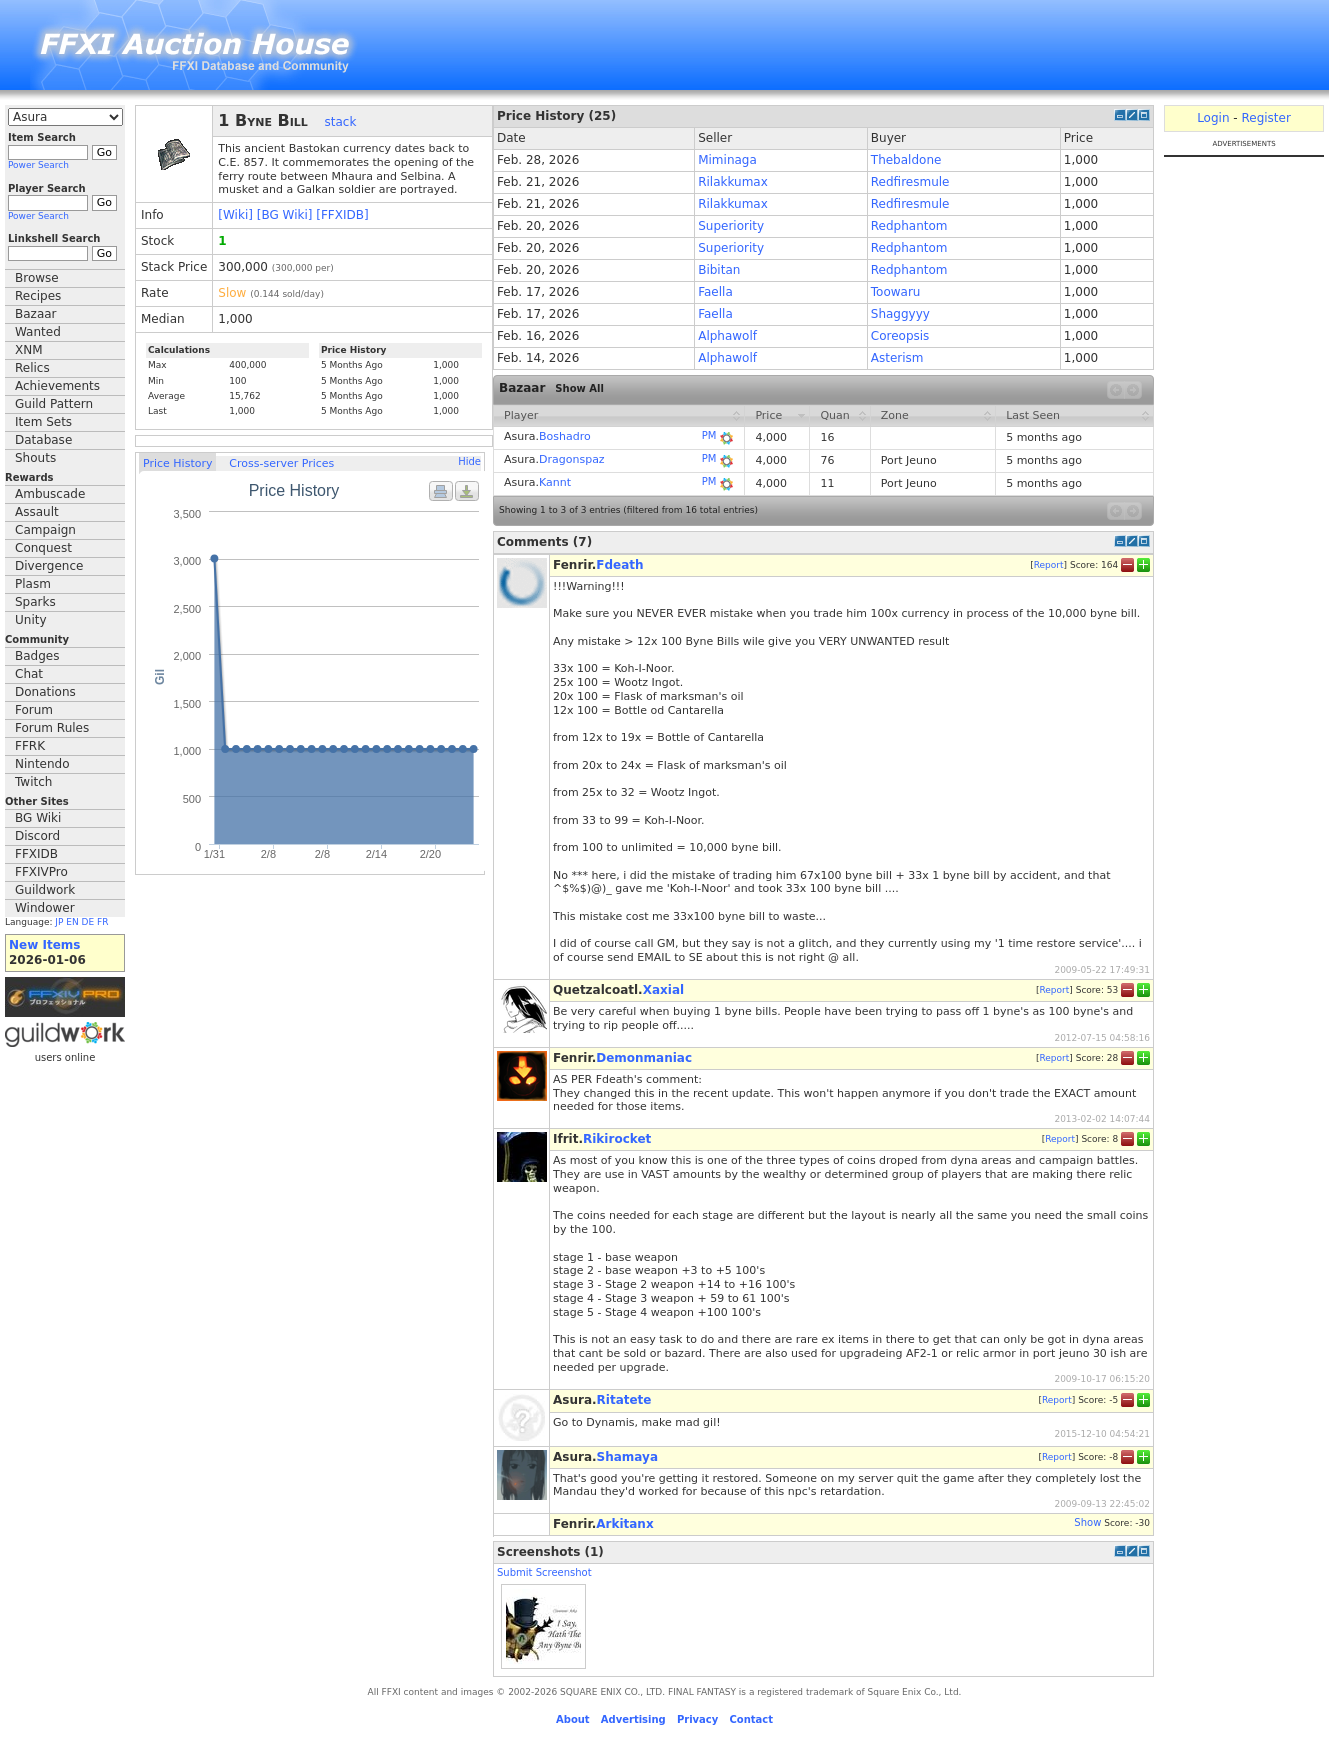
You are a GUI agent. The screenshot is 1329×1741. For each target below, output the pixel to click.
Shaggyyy (900, 314)
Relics (32, 368)
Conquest (43, 548)
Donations (45, 692)
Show (1087, 1522)
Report (1049, 564)
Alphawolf (727, 336)
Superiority (731, 226)
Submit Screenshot (544, 1572)
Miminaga (727, 160)
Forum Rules (52, 728)
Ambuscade (50, 494)
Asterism (897, 358)
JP (59, 922)
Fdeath (619, 565)
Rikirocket (617, 1139)
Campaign (45, 530)
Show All (579, 388)
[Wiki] (235, 215)
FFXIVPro (41, 872)
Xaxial (663, 990)
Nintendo (42, 764)
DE (88, 922)
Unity (31, 620)
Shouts (35, 458)
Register (1265, 118)
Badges (37, 656)
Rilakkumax (733, 182)
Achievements (57, 386)
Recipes (38, 296)
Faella (715, 292)
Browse (37, 278)
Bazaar (36, 314)
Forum (34, 710)
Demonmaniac (644, 1058)
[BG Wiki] (285, 215)
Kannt (555, 482)
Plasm (33, 584)
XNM (29, 350)
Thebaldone (906, 160)
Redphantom (909, 226)
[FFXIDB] (342, 215)
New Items (44, 945)
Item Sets (43, 422)
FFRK (30, 746)
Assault (37, 512)
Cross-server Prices (281, 463)
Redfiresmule (910, 182)
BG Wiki (38, 818)
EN (72, 922)
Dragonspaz (572, 459)
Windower (45, 908)
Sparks (35, 602)
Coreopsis (900, 336)
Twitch (33, 782)
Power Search (38, 165)
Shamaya (627, 1457)
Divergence (49, 566)
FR (102, 922)
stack (341, 122)
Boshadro (565, 436)
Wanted (38, 332)
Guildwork (45, 890)
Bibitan (719, 270)
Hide (469, 461)
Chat (29, 674)
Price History (177, 463)
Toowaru (896, 292)
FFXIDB (36, 854)
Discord (37, 836)
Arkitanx (624, 1524)
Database (43, 440)
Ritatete (624, 1400)
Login (1213, 118)
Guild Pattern (54, 404)
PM (709, 435)
